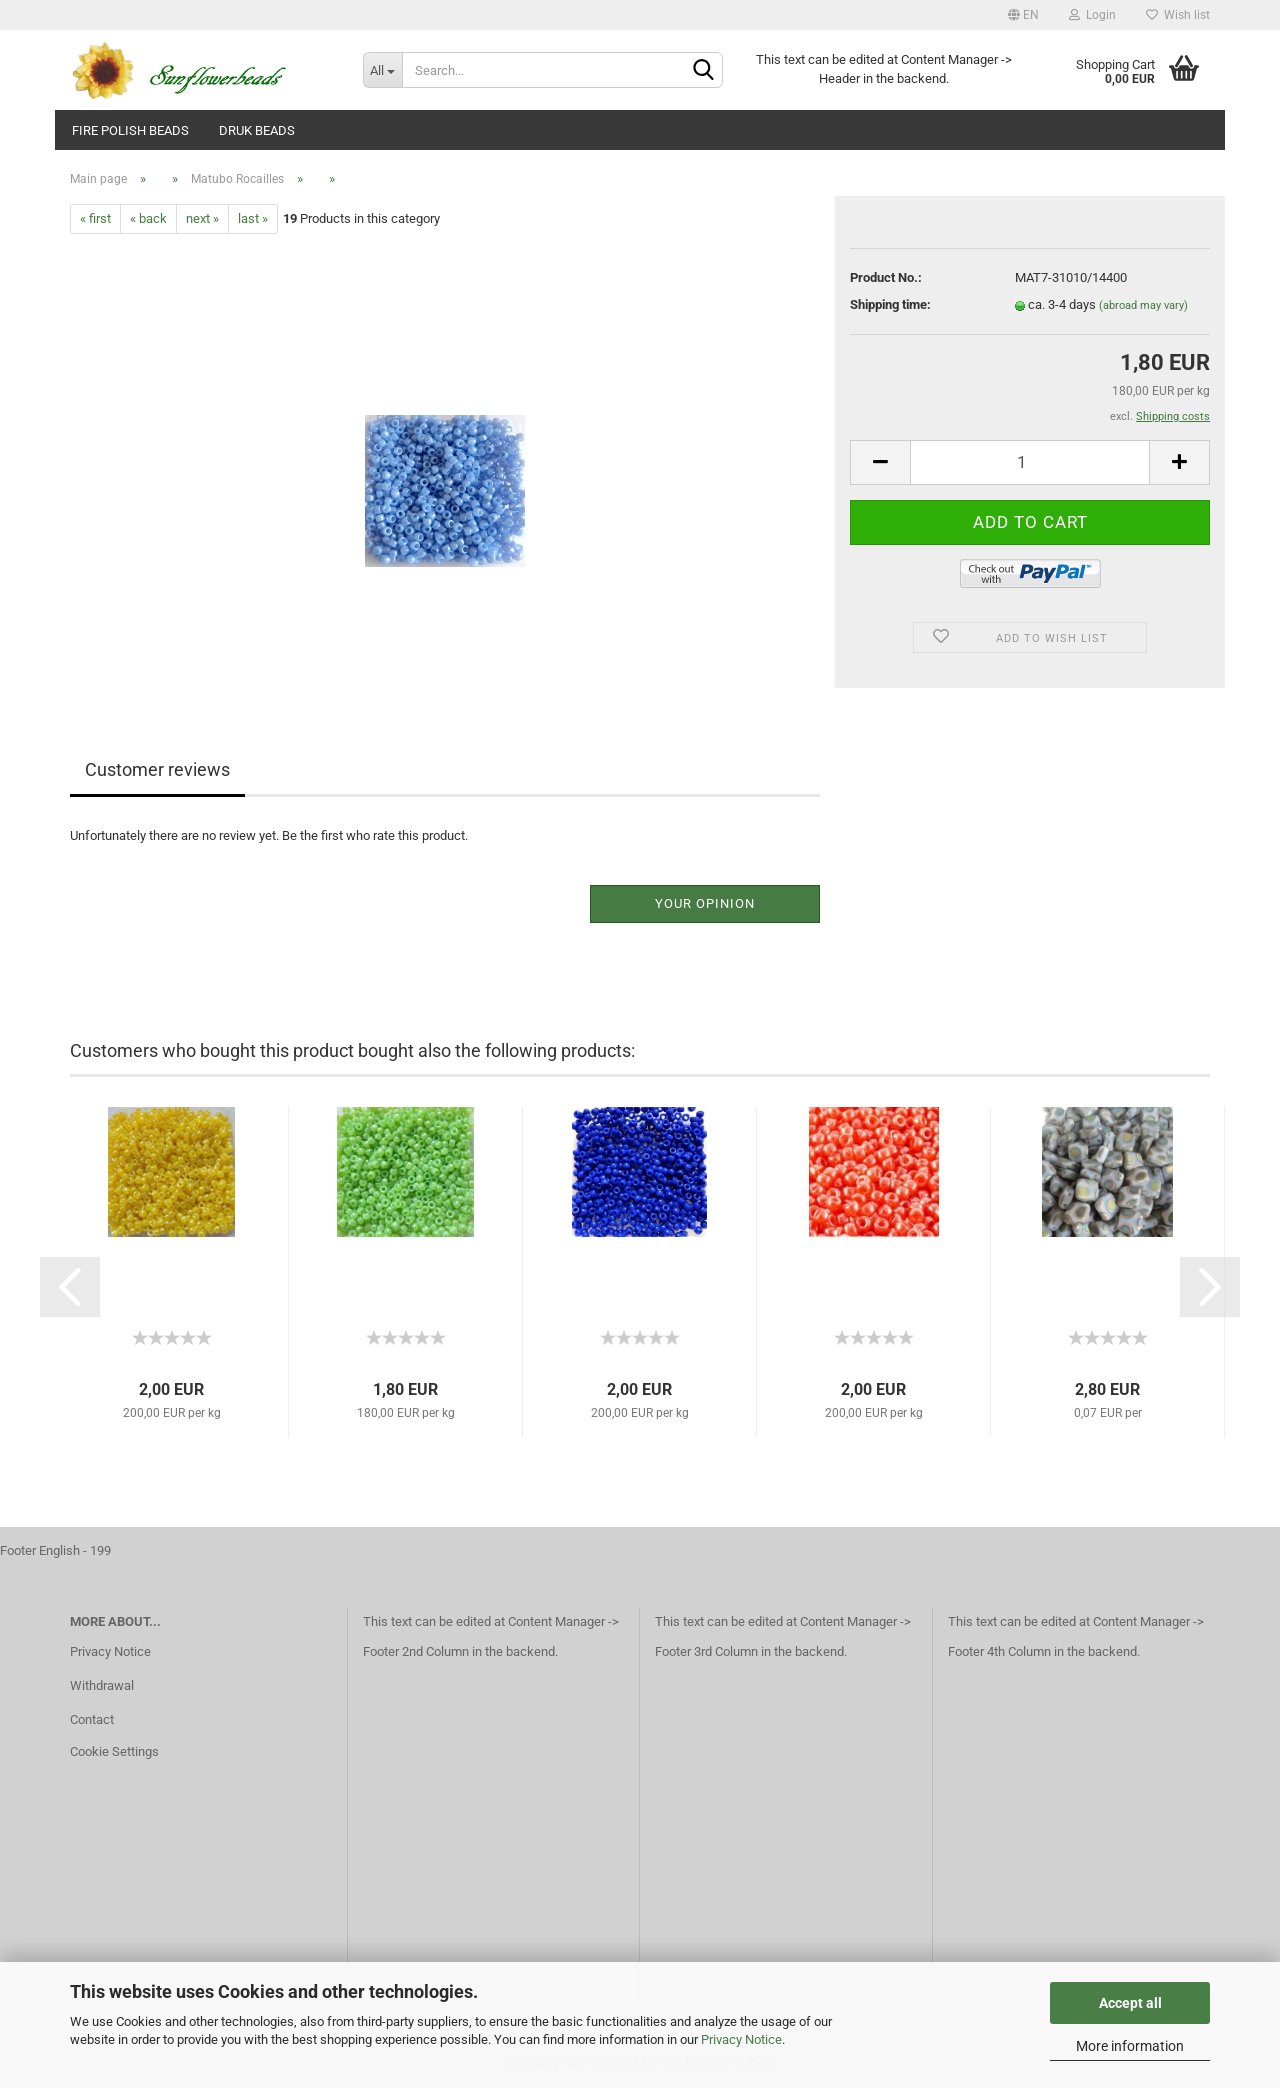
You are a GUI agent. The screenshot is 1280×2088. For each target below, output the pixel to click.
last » (253, 218)
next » (202, 218)
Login (1092, 15)
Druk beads (257, 130)
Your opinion (705, 903)
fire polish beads (130, 130)
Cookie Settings (114, 1751)
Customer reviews (157, 769)
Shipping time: (890, 304)
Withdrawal (102, 1685)
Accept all (1130, 2003)
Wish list (1178, 15)
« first (95, 218)
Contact (92, 1719)
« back (148, 218)
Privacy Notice (741, 2039)
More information (1130, 2046)
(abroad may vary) (1143, 305)
